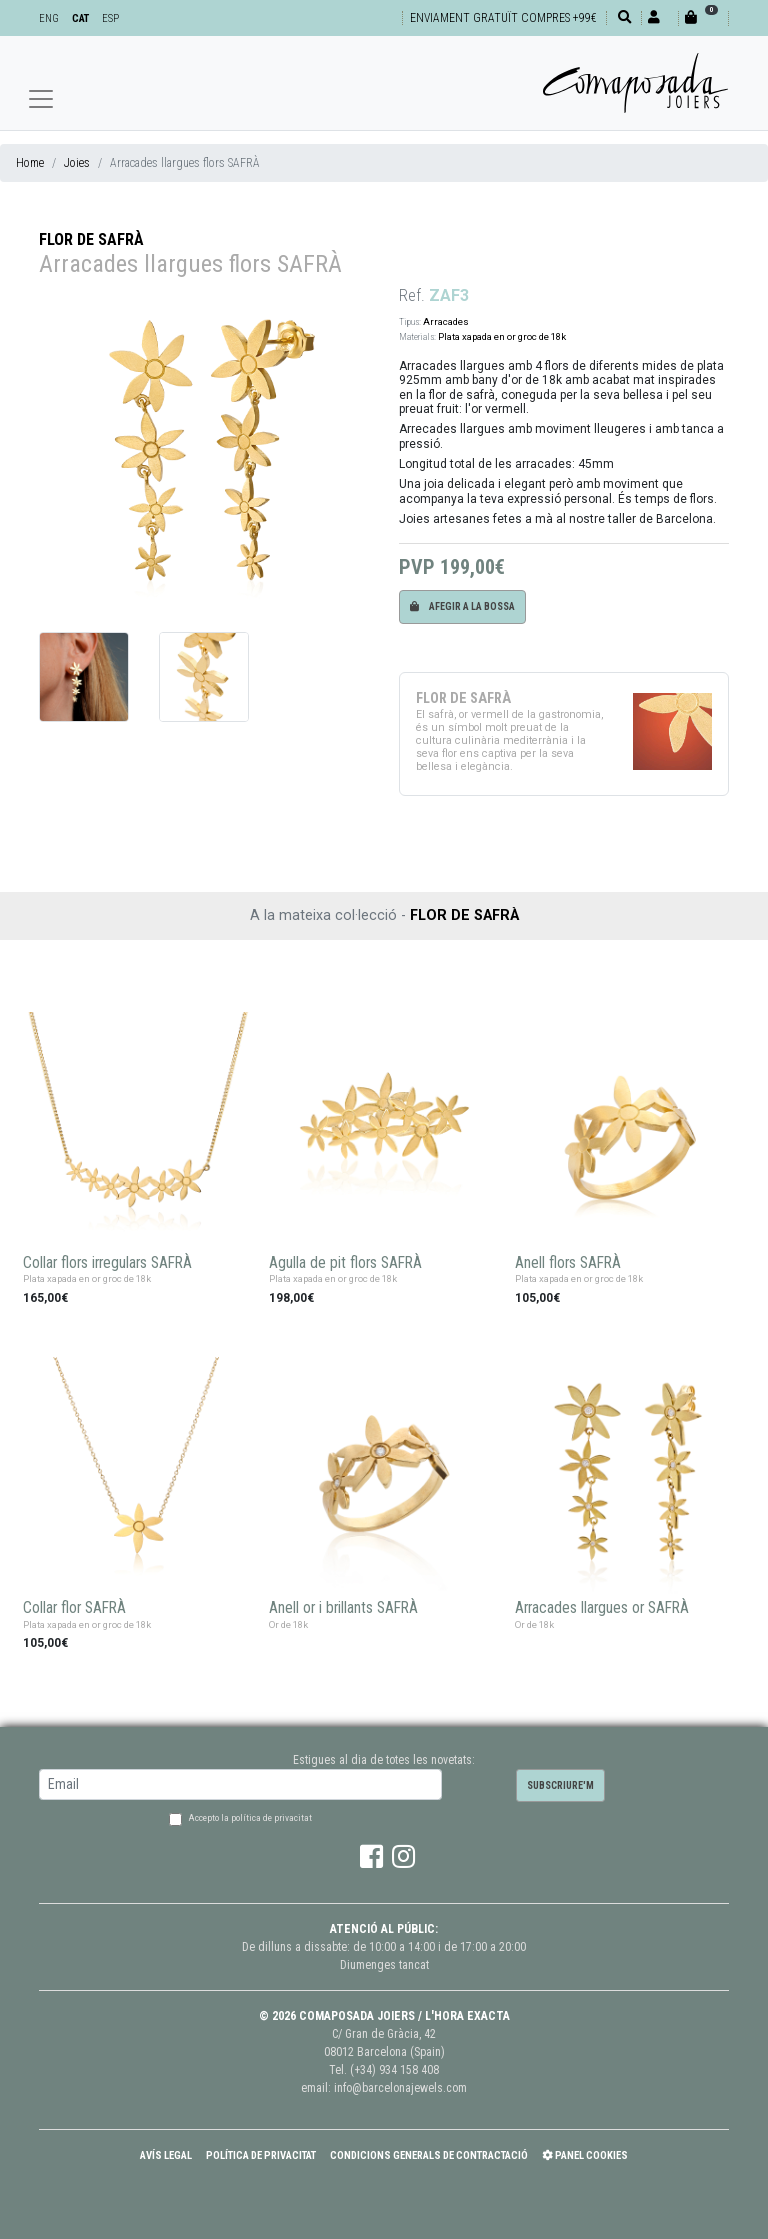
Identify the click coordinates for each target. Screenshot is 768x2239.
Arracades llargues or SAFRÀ (602, 1608)
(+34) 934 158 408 (394, 2070)
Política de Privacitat (261, 2155)
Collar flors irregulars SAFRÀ (107, 1263)
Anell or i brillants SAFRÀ (343, 1608)
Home (30, 163)
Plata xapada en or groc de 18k (502, 336)
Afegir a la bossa (462, 606)
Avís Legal (166, 2155)
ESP (110, 18)
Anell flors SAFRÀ (568, 1263)
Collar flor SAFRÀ (74, 1608)
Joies (77, 163)
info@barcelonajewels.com (400, 2088)
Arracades (446, 321)
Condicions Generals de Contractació (429, 2155)
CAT (80, 18)
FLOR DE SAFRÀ (91, 239)
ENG (49, 18)
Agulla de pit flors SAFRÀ (345, 1263)
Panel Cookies (585, 2155)
